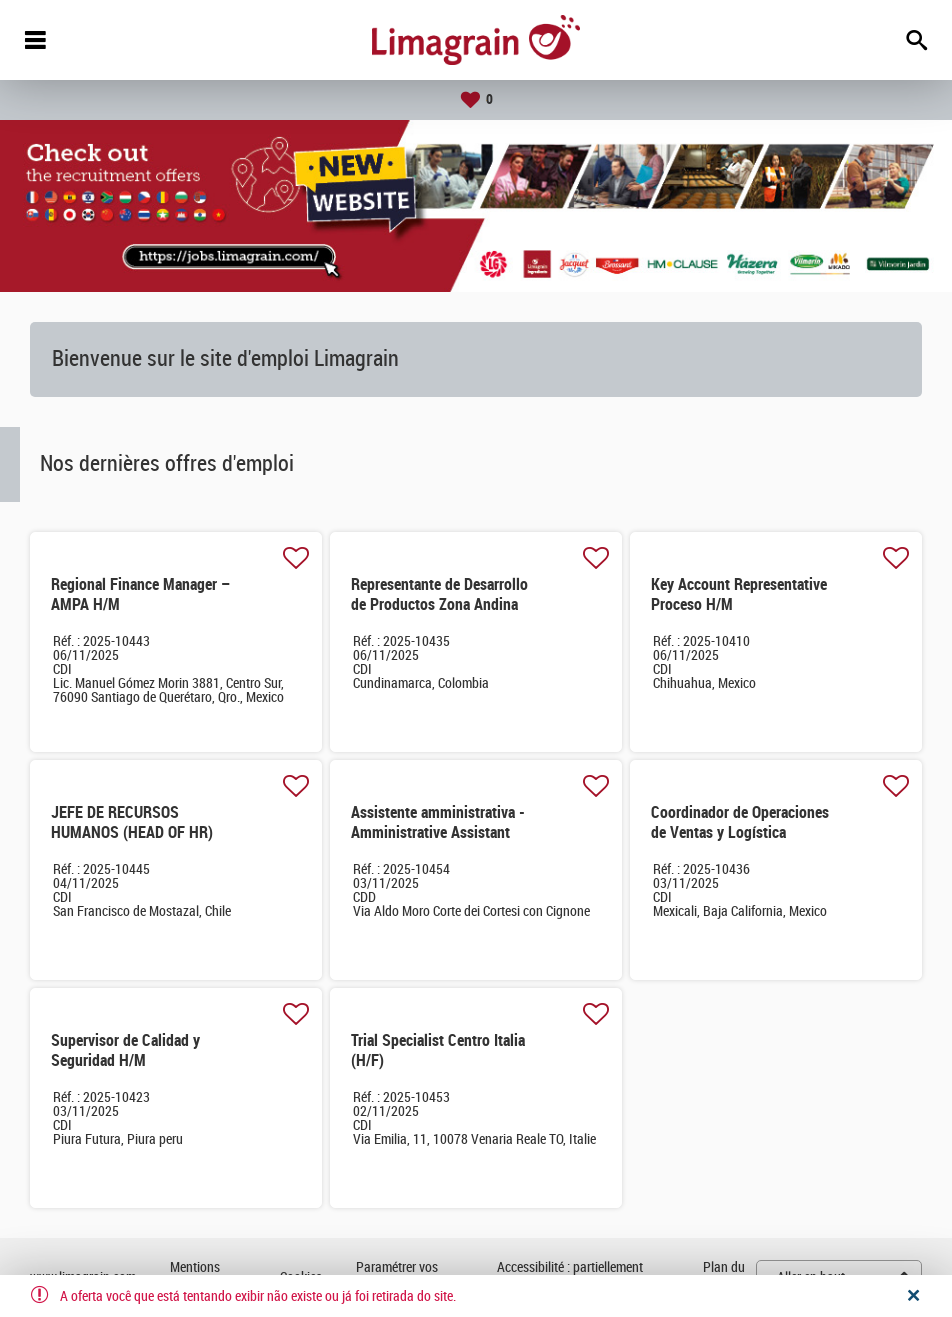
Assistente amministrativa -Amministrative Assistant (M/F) (438, 832)
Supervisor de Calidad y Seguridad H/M (125, 1050)
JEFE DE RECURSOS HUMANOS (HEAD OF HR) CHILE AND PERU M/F (132, 832)
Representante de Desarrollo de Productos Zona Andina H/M (439, 604)
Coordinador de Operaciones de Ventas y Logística (740, 822)
